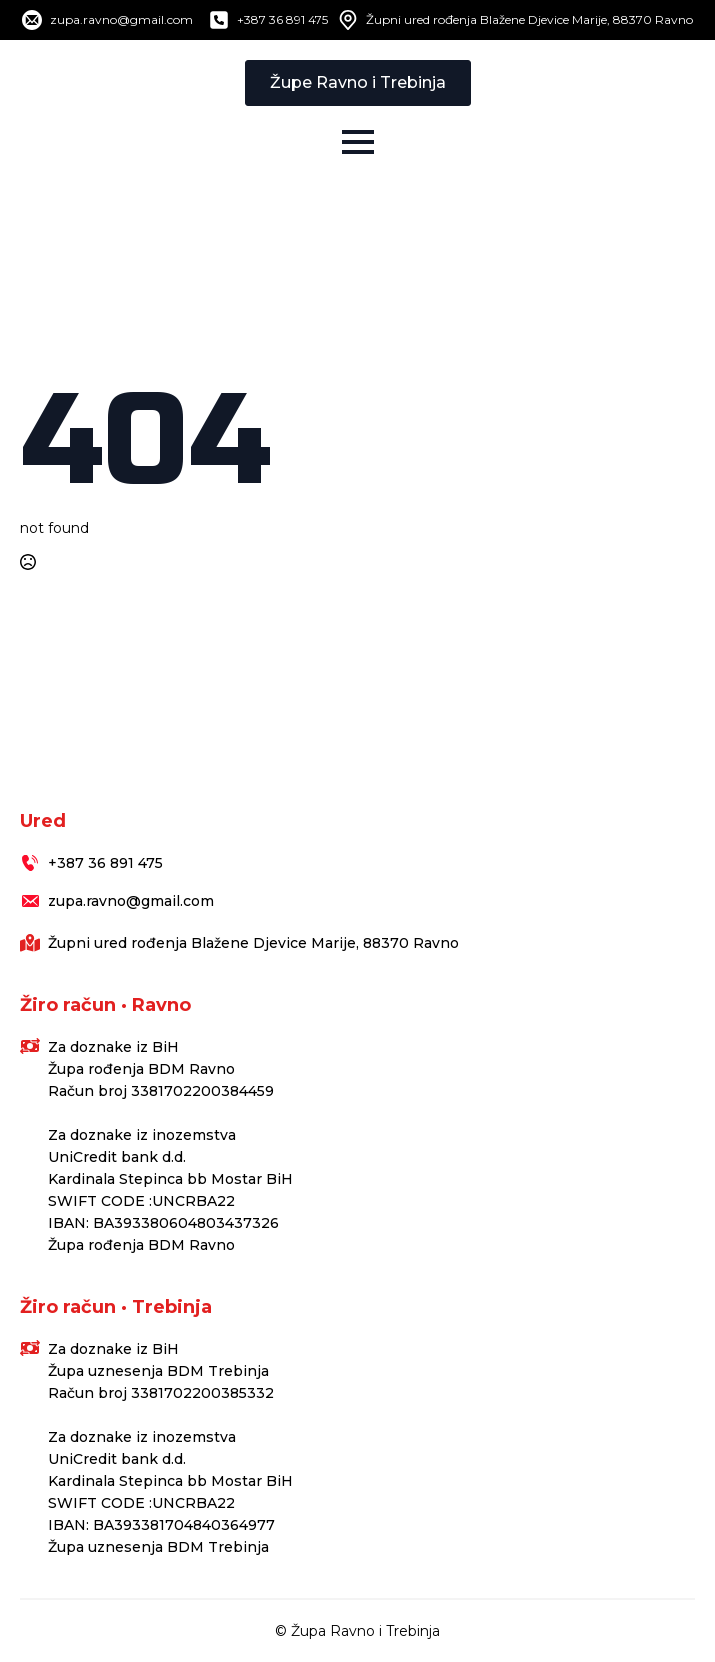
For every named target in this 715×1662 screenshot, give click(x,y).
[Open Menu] (358, 142)
